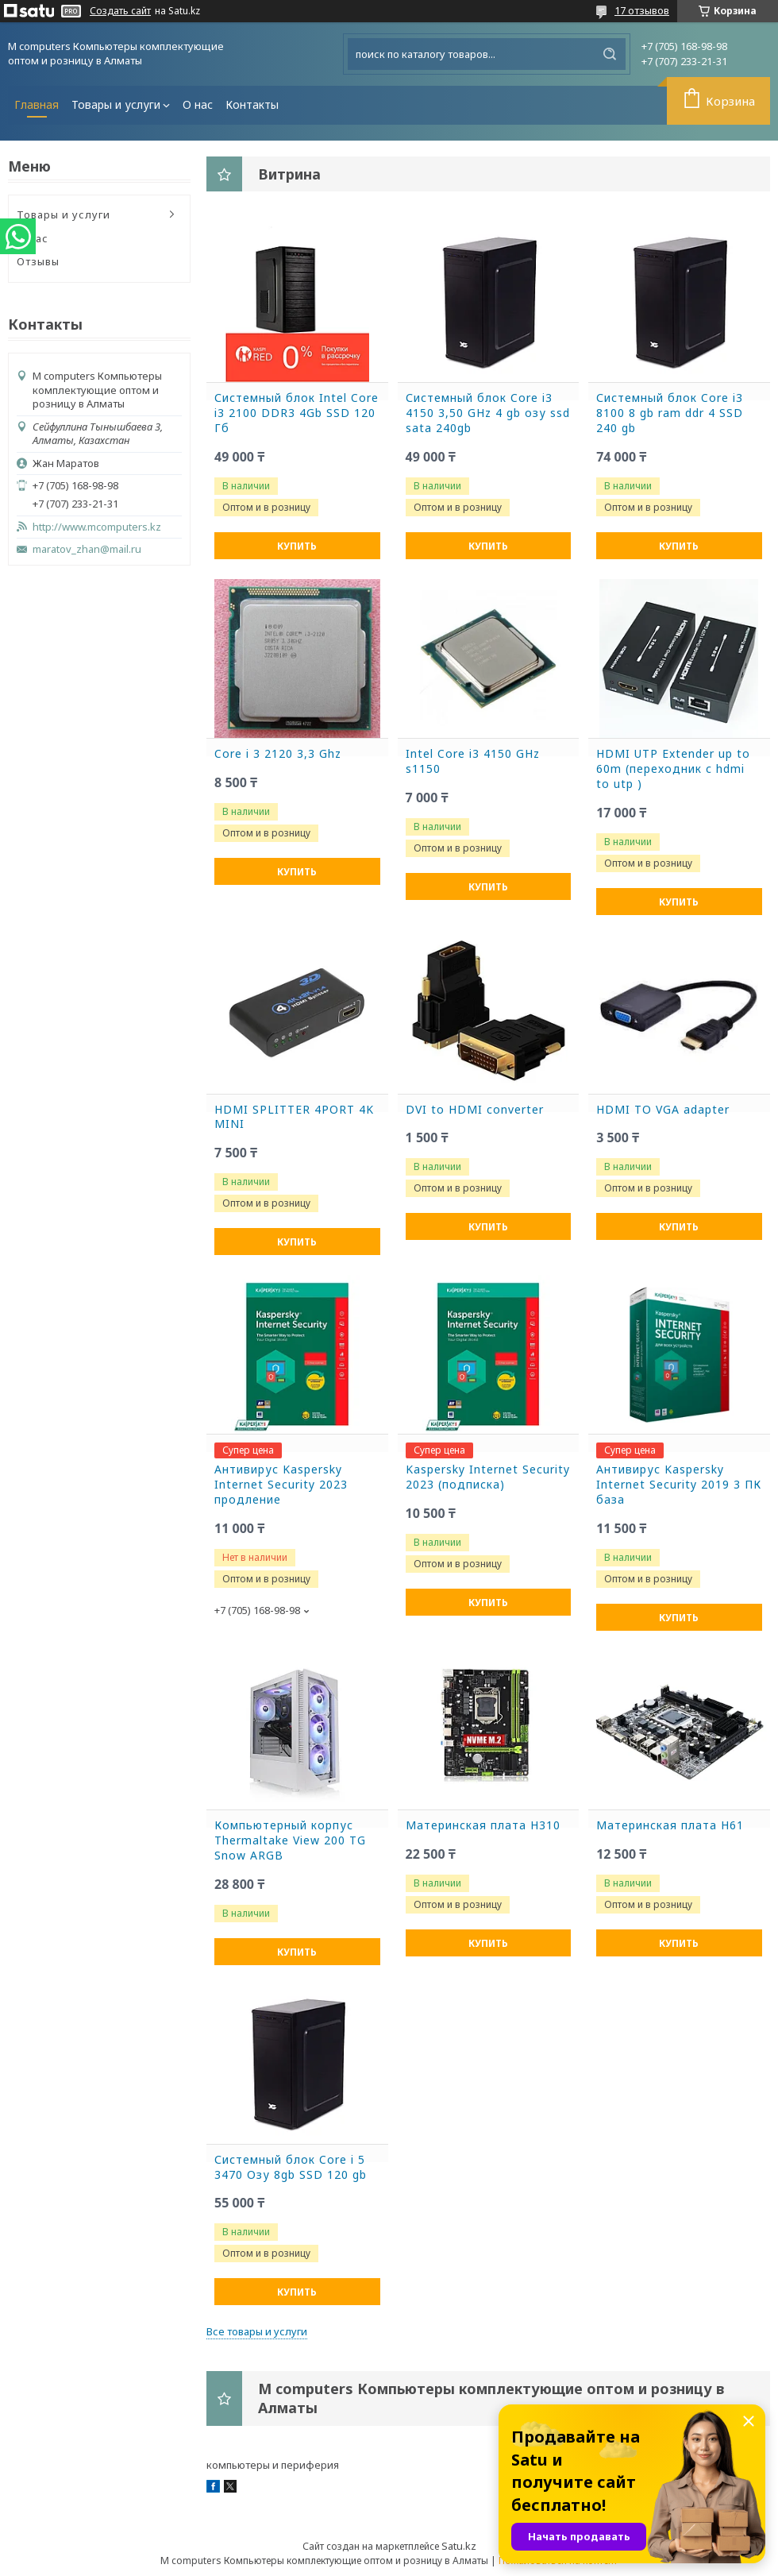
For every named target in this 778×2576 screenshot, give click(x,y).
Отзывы (38, 261)
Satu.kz (458, 2546)
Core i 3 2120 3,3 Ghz (277, 754)
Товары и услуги (115, 104)
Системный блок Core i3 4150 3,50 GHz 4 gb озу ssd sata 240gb (488, 413)
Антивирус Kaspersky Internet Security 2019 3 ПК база (678, 1484)
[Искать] (610, 54)
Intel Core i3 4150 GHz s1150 (473, 761)
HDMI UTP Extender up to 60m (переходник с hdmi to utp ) (673, 769)
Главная (36, 104)
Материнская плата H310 (483, 1825)
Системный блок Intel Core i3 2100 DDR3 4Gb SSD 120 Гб (296, 413)
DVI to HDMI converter (475, 1110)
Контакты (252, 104)
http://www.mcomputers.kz (97, 527)
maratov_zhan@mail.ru (87, 549)
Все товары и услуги (256, 2331)
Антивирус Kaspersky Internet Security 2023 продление (281, 1484)
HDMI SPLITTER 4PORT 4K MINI (294, 1117)
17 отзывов (641, 10)
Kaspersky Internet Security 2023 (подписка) (488, 1477)
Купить (297, 546)
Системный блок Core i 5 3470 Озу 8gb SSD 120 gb (290, 2167)
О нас (198, 104)
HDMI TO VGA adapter (663, 1110)
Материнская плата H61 (670, 1825)
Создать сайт (120, 11)
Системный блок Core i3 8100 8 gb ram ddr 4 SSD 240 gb (669, 413)
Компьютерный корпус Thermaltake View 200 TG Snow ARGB (290, 1840)
